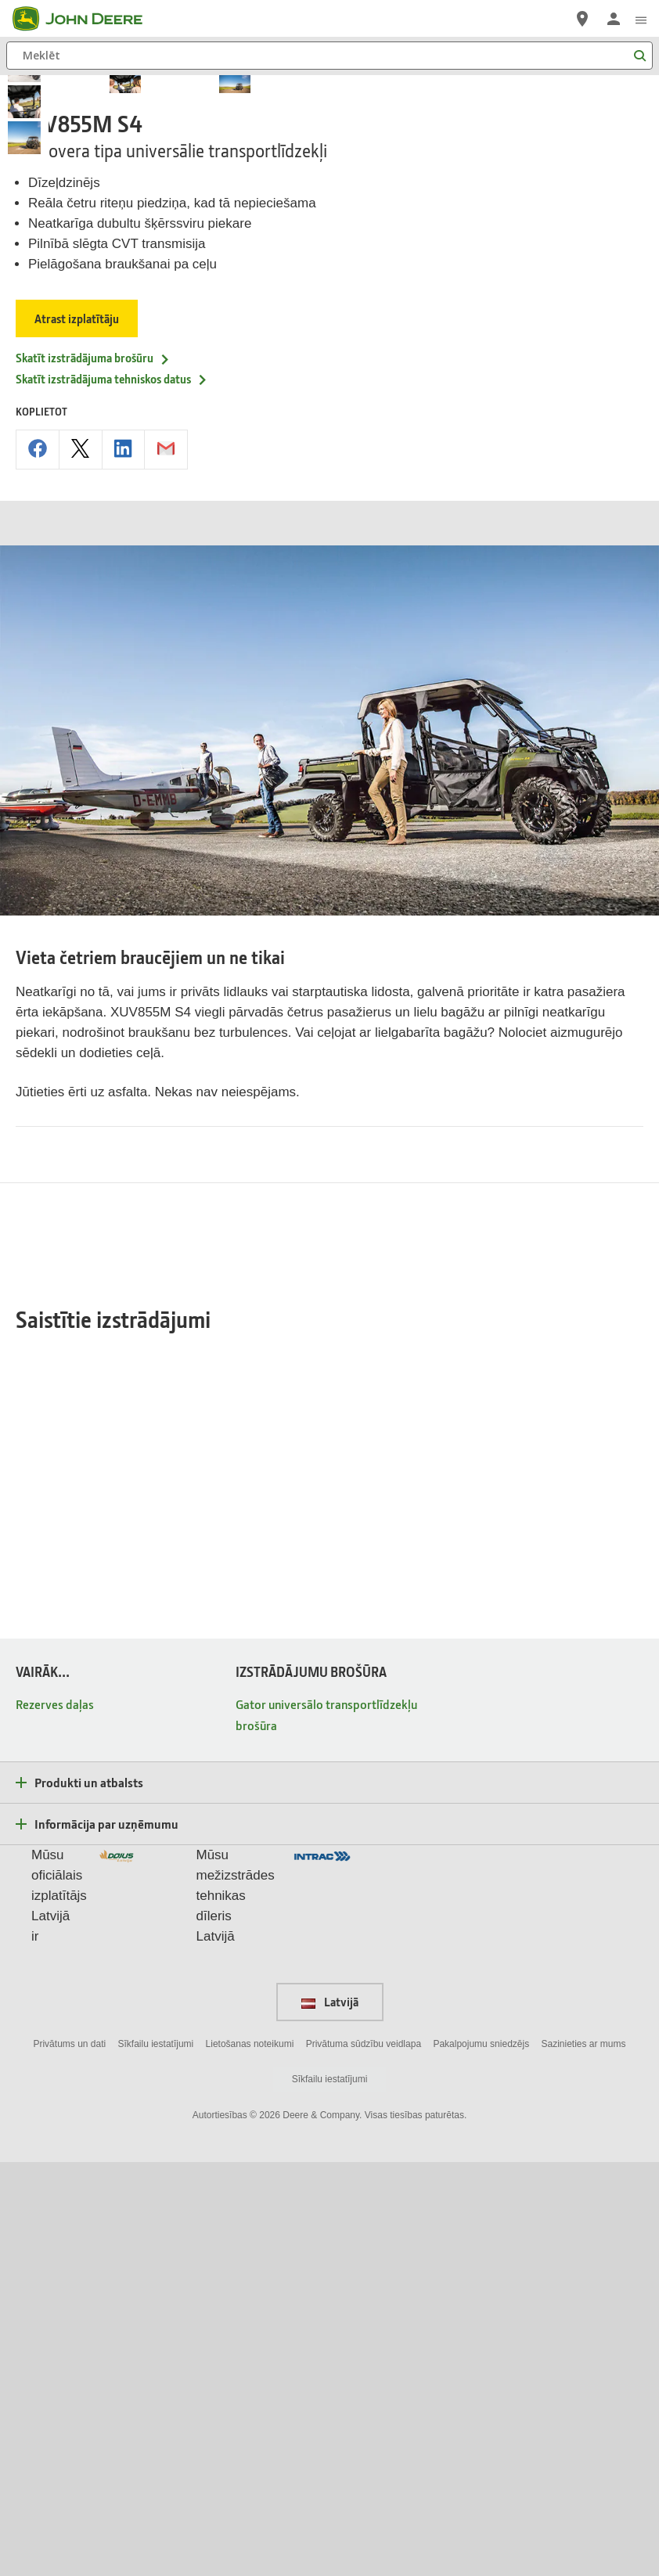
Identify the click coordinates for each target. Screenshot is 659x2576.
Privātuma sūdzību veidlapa (363, 2457)
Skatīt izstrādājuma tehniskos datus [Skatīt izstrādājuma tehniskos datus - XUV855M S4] (112, 731)
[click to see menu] (641, 18)
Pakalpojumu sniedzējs (481, 2457)
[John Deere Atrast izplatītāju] (582, 18)
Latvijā (329, 2415)
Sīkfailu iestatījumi (156, 2457)
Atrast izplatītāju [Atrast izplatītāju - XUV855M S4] (76, 671)
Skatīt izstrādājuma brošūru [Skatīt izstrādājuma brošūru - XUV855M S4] (93, 711)
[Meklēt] (329, 55)
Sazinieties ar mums (584, 2457)
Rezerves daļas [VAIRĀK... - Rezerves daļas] (55, 2117)
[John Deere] (87, 18)
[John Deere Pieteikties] (613, 18)
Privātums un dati (69, 2457)
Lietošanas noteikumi (250, 2457)
